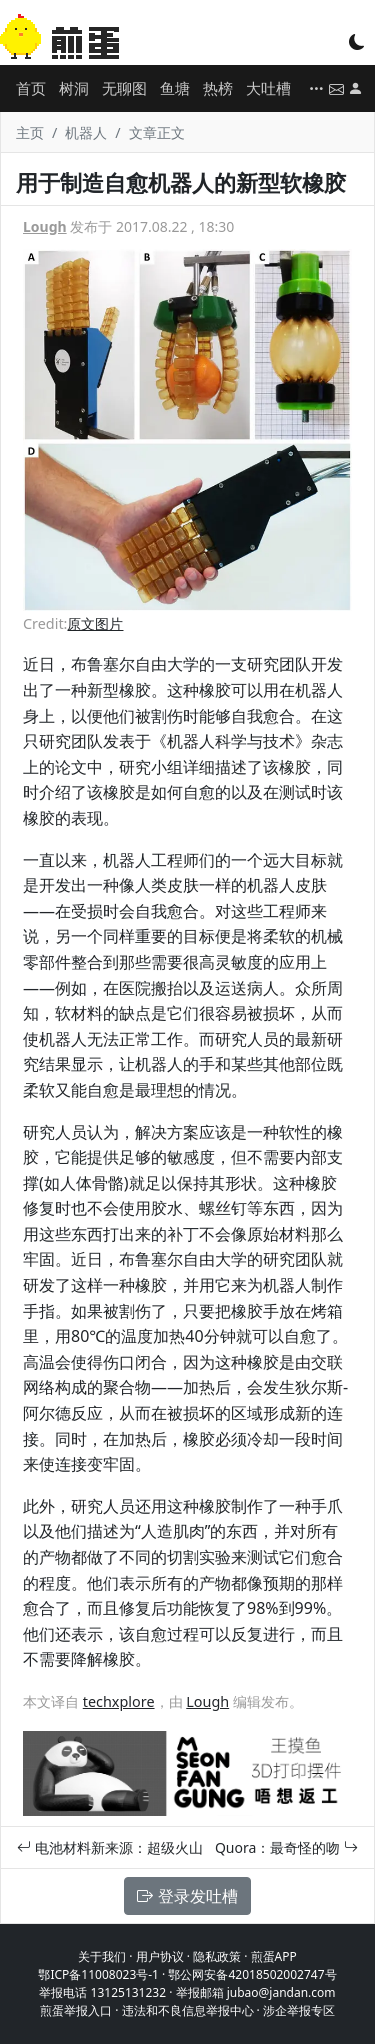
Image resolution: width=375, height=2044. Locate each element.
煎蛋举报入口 (76, 2010)
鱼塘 (175, 88)
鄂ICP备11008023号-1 (98, 1974)
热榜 (218, 88)
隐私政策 (217, 1956)
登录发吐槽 (187, 1896)
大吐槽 (268, 88)
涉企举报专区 (299, 2010)
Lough (45, 226)
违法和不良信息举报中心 (188, 2010)
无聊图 (124, 88)
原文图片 (95, 623)
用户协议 (160, 1956)
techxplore (119, 1701)
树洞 (74, 88)
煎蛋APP (274, 1956)
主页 (30, 132)
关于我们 (102, 1956)
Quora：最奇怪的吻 (286, 1847)
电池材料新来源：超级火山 (110, 1847)
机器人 (86, 132)
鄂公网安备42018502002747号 (252, 1974)
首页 (31, 88)
